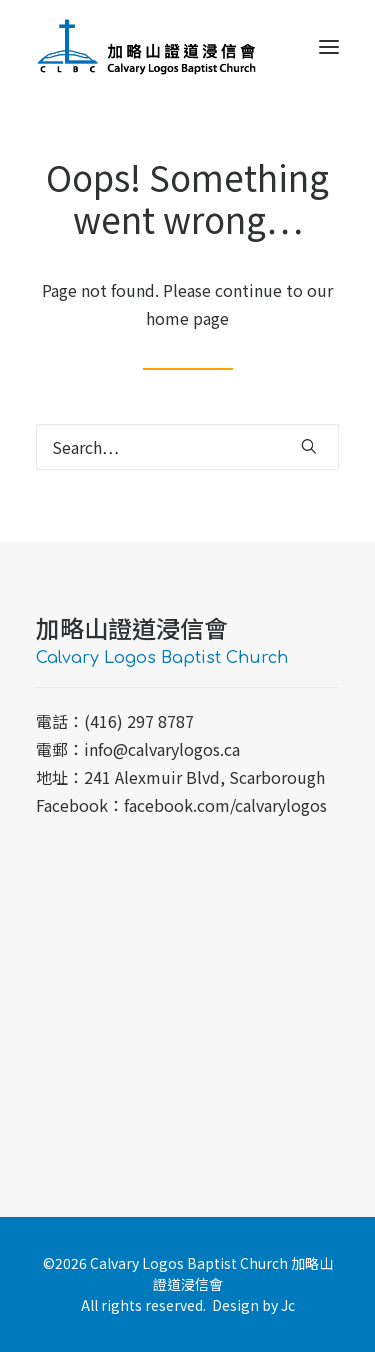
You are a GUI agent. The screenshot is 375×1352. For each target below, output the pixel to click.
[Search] (187, 447)
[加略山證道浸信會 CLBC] (146, 47)
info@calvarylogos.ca (162, 749)
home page (187, 318)
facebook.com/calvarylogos (225, 805)
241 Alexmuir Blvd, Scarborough (204, 777)
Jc (288, 1305)
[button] (329, 47)
